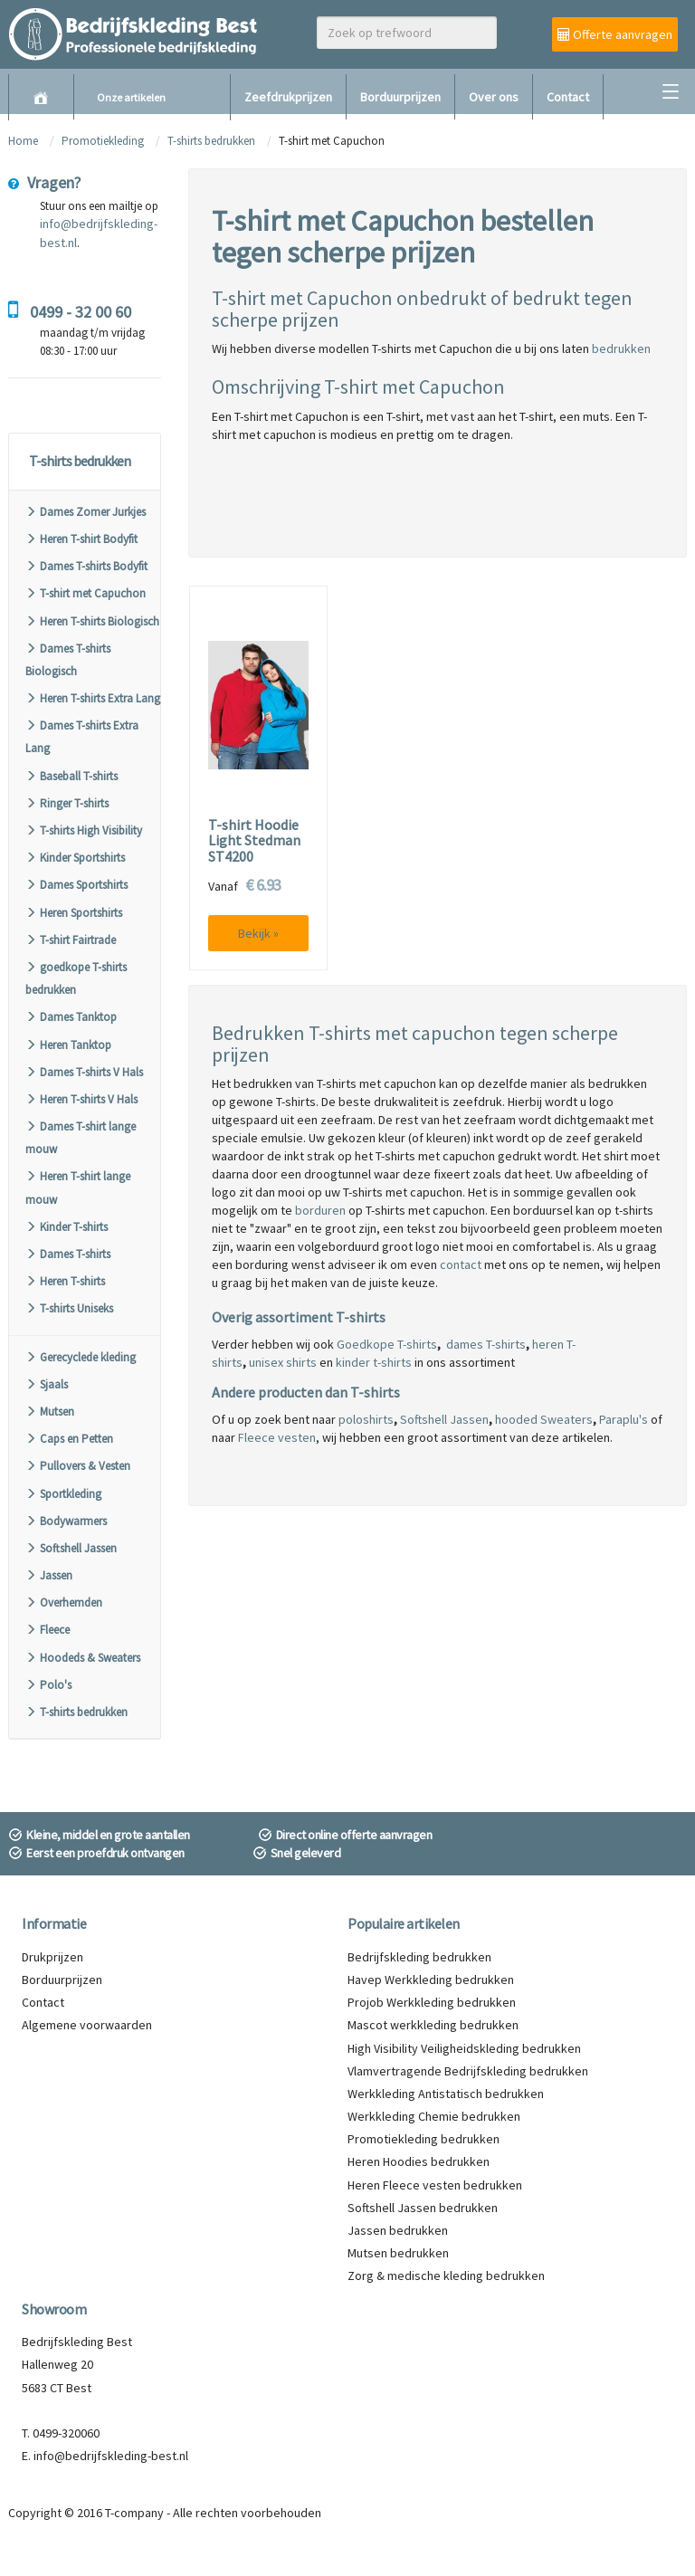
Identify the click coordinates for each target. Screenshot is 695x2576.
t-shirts (391, 1362)
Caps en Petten (69, 1438)
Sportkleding (63, 1494)
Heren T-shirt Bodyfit (81, 539)
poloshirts (366, 1419)
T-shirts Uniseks (69, 1308)
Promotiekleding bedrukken (424, 2139)
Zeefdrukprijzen (288, 97)
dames (464, 1344)
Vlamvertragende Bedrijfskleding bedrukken (468, 2071)
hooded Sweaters (544, 1419)
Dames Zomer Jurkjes (85, 512)
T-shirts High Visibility (83, 830)
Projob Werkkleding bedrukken (432, 2002)
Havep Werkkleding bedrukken (431, 1979)
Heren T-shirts (65, 1281)
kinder (353, 1362)
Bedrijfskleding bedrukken (419, 1957)
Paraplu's (623, 1419)
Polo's (48, 1685)
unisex (266, 1362)
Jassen (48, 1575)
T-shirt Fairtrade (70, 940)
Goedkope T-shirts (387, 1344)
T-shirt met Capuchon (85, 593)
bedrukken (621, 348)
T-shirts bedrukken (211, 140)
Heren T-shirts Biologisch (92, 621)
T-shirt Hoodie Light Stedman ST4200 (254, 841)
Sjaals (46, 1384)
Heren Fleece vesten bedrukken (435, 2185)
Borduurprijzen (400, 97)
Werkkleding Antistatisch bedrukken (446, 2093)
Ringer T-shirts (67, 803)
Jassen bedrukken (398, 2230)
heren (548, 1344)
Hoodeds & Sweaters (82, 1657)
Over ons (494, 97)
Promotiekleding (103, 140)
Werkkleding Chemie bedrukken (434, 2116)
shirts (300, 1362)
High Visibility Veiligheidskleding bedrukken (464, 2048)
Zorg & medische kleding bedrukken (446, 2275)
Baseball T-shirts (71, 776)
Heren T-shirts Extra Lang (92, 698)
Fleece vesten (277, 1437)
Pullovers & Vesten (77, 1466)
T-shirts (504, 1344)
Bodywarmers (66, 1521)
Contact (568, 97)
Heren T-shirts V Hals (81, 1099)
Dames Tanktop (71, 1017)
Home (23, 140)
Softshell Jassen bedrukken (423, 2207)
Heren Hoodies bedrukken (419, 2161)
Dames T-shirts (67, 1254)
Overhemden (63, 1602)
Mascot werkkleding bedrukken (433, 2025)
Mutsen (49, 1411)
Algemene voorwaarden (87, 2025)
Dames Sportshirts (76, 884)
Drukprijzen (52, 1957)
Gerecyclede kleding (80, 1357)
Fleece (47, 1629)
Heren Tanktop (68, 1045)
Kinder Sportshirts (75, 857)
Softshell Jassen (71, 1548)
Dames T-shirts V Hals (84, 1072)
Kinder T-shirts (66, 1227)
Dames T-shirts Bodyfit (86, 566)
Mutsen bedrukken (398, 2253)
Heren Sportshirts (73, 913)
